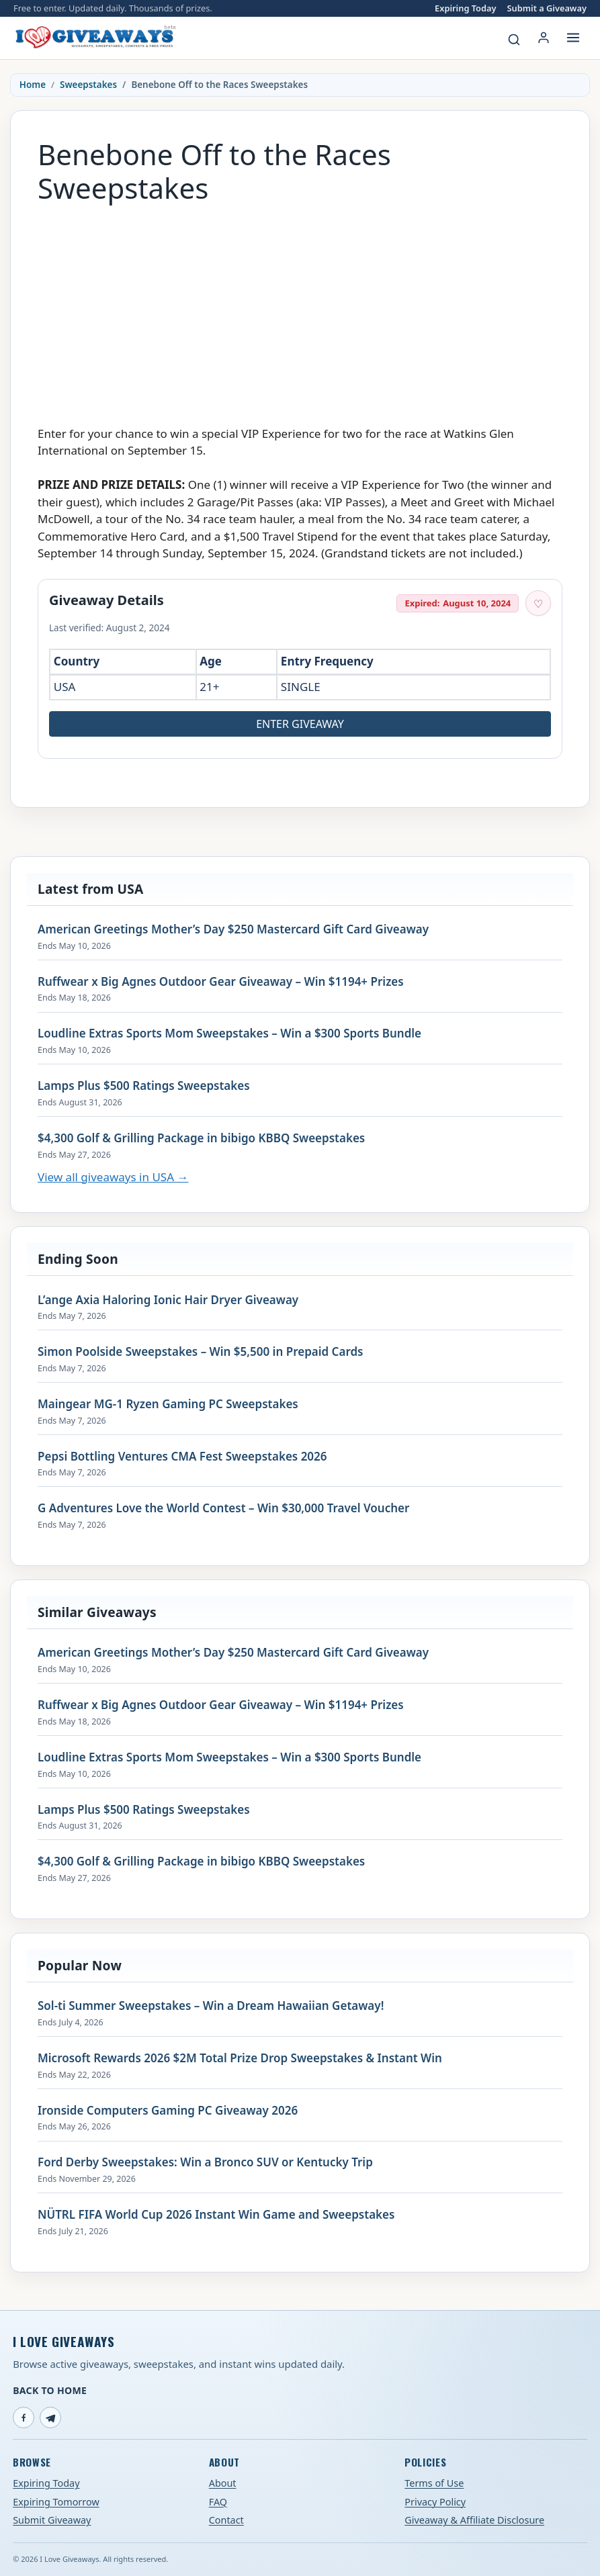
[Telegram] (50, 2417)
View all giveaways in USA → (113, 1177)
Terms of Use (434, 2483)
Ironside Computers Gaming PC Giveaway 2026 (168, 2110)
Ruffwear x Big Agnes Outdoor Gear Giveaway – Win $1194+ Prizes (221, 981)
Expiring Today (465, 8)
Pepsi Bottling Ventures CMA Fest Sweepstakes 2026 (182, 1456)
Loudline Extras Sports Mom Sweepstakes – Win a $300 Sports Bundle (229, 1033)
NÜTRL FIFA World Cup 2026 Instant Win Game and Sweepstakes (216, 2214)
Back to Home (50, 2390)
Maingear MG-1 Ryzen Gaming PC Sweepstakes (168, 1404)
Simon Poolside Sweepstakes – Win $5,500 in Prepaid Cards (200, 1351)
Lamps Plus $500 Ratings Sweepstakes (144, 1085)
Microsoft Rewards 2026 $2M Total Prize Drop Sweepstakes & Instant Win (240, 2058)
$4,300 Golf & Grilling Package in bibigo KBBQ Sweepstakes (201, 1138)
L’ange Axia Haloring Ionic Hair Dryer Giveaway (168, 1300)
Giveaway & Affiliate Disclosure (474, 2520)
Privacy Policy (435, 2501)
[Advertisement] (300, 308)
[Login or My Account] (543, 37)
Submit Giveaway (52, 2520)
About (223, 2483)
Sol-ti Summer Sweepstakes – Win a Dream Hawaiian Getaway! (211, 2005)
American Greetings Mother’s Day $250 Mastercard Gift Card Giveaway (233, 929)
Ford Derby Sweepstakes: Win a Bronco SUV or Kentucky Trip (205, 2162)
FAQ (218, 2501)
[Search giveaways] (514, 39)
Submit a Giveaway (547, 8)
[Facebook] (23, 2417)
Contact (226, 2520)
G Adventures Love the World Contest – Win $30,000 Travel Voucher (223, 1508)
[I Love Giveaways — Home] (94, 37)
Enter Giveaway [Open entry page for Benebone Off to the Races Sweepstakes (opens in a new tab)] (300, 724)
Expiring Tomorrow (56, 2501)
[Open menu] (573, 37)
